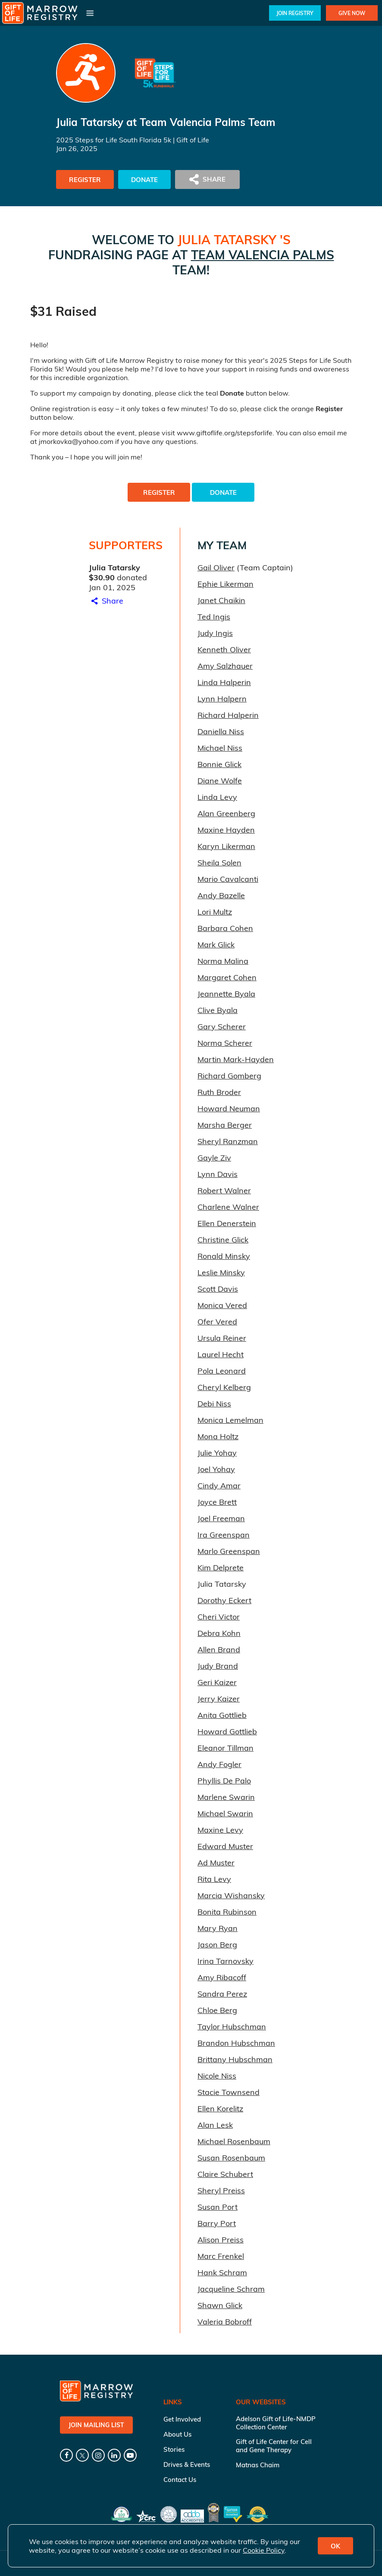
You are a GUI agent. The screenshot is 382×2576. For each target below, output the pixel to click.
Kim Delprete (220, 1568)
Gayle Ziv (214, 1158)
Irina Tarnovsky (225, 1961)
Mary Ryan (217, 1928)
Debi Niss (214, 1404)
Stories (174, 2449)
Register (85, 180)
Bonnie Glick (219, 764)
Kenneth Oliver (224, 649)
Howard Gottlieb (227, 1731)
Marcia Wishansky (231, 1895)
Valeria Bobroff (224, 2322)
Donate (144, 180)
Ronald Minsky (223, 1256)
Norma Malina (222, 961)
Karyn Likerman (226, 846)
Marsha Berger (224, 1125)
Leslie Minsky (221, 1272)
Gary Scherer (221, 1027)
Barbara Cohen (225, 928)
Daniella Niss (220, 731)
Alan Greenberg (226, 813)
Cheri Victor (218, 1617)
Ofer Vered (217, 1322)
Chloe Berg (217, 2010)
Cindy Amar (219, 1486)
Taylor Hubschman (231, 2027)
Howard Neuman (228, 1108)
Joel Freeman (221, 1518)
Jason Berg (217, 1945)
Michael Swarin (225, 1813)
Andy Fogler (219, 1764)
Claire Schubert (225, 2174)
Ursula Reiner (221, 1338)
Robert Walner (224, 1190)
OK (335, 2546)
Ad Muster (216, 1863)
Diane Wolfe (219, 781)
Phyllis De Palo (224, 1781)
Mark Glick (216, 945)
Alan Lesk (215, 2125)
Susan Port (217, 2207)
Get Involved (182, 2419)
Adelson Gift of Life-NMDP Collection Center (276, 2423)
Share (106, 601)
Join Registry (294, 13)
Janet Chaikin (221, 600)
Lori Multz (214, 912)
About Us (177, 2434)
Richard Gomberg (229, 1076)
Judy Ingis (215, 633)
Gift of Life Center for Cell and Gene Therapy (274, 2446)
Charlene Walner (228, 1207)
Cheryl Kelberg (224, 1387)
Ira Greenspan (223, 1535)
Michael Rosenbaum (233, 2141)
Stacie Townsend (228, 2092)
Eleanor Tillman (225, 1748)
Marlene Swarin (226, 1797)
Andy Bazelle (221, 895)
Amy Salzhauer (225, 666)
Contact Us (179, 2479)
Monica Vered (222, 1305)
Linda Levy (217, 797)
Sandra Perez (222, 1994)
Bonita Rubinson (227, 1912)
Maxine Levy (220, 1830)
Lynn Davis (217, 1174)
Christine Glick (222, 1240)
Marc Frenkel (220, 2256)
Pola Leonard (221, 1371)
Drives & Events (186, 2464)
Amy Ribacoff (221, 1977)
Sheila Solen (219, 863)
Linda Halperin (224, 682)
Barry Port (216, 2223)
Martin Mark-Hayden (235, 1059)
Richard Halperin (228, 715)
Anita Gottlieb (222, 1715)
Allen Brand (218, 1649)
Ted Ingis (213, 617)
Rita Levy (214, 1879)
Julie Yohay (217, 1453)
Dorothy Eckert (224, 1600)
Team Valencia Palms (262, 254)
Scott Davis (217, 1289)
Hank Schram (222, 2272)
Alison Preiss (220, 2240)
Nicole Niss (216, 2076)
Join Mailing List (96, 2425)
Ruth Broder (219, 1092)
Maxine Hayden (226, 830)
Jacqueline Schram (231, 2289)
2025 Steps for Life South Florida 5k (113, 139)
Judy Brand (217, 1666)
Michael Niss (219, 748)
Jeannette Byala (226, 994)
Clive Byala (217, 1010)
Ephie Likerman (225, 584)
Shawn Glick (219, 2305)
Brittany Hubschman (234, 2059)
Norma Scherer (224, 1043)
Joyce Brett (217, 1502)
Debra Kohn (219, 1633)
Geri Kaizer (217, 1682)
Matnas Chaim (257, 2465)
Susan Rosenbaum (231, 2158)
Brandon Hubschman (236, 2043)
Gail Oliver (216, 567)
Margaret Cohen (227, 977)
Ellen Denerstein (226, 1223)
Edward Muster (225, 1846)
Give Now (351, 13)
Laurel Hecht (220, 1354)
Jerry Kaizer (218, 1699)
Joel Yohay (216, 1469)
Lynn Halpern (222, 699)
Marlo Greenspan (228, 1551)
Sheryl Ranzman (227, 1141)
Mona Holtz (217, 1436)
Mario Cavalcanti (227, 879)
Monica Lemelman (230, 1420)
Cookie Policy (264, 2550)
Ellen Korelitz (220, 2109)
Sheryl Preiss (221, 2190)
